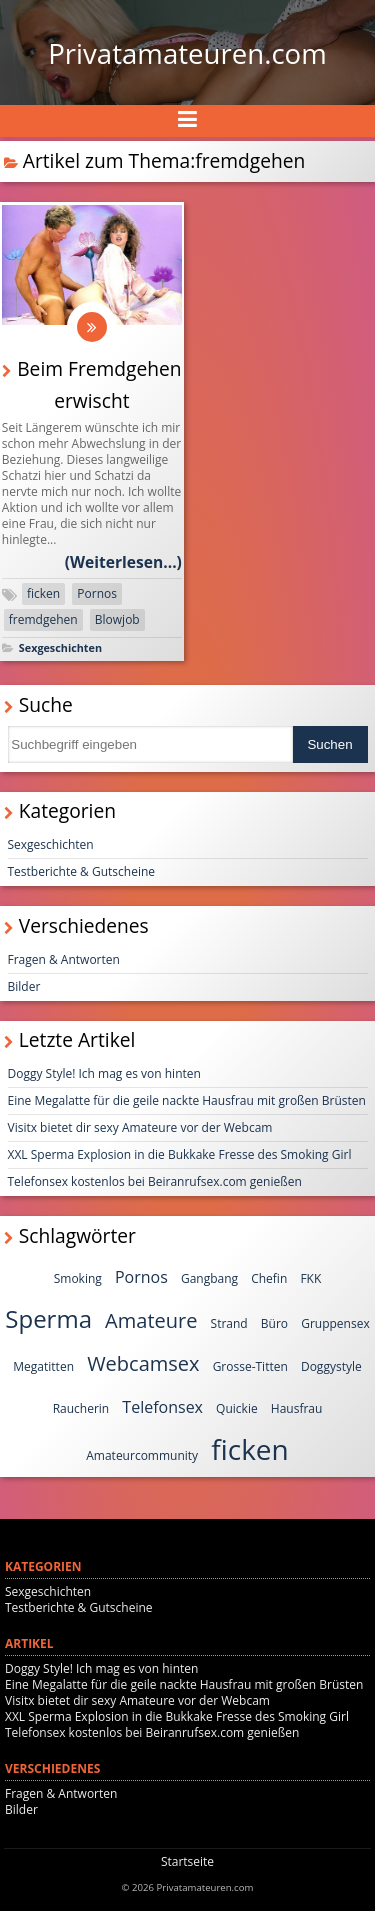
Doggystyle (331, 1366)
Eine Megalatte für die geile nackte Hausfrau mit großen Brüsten (187, 1100)
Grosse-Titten (250, 1366)
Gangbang (209, 1278)
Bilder (24, 986)
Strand (229, 1323)
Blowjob (117, 619)
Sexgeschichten (60, 647)
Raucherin (81, 1408)
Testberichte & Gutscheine (82, 871)
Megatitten (43, 1366)
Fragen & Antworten (64, 959)
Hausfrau (297, 1408)
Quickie (237, 1408)
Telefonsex (162, 1407)
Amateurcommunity (142, 1455)
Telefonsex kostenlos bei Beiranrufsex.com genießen (155, 1181)
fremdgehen (43, 619)
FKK (310, 1278)
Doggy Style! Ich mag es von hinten (104, 1073)
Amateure (151, 1320)
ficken (43, 593)
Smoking (78, 1278)
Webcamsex (143, 1363)
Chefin (269, 1278)
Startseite (187, 1861)
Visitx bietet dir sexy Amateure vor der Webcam (140, 1127)
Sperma (48, 1318)
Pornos (97, 593)
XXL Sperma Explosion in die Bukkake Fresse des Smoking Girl (180, 1154)
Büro (274, 1323)
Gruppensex (335, 1323)
